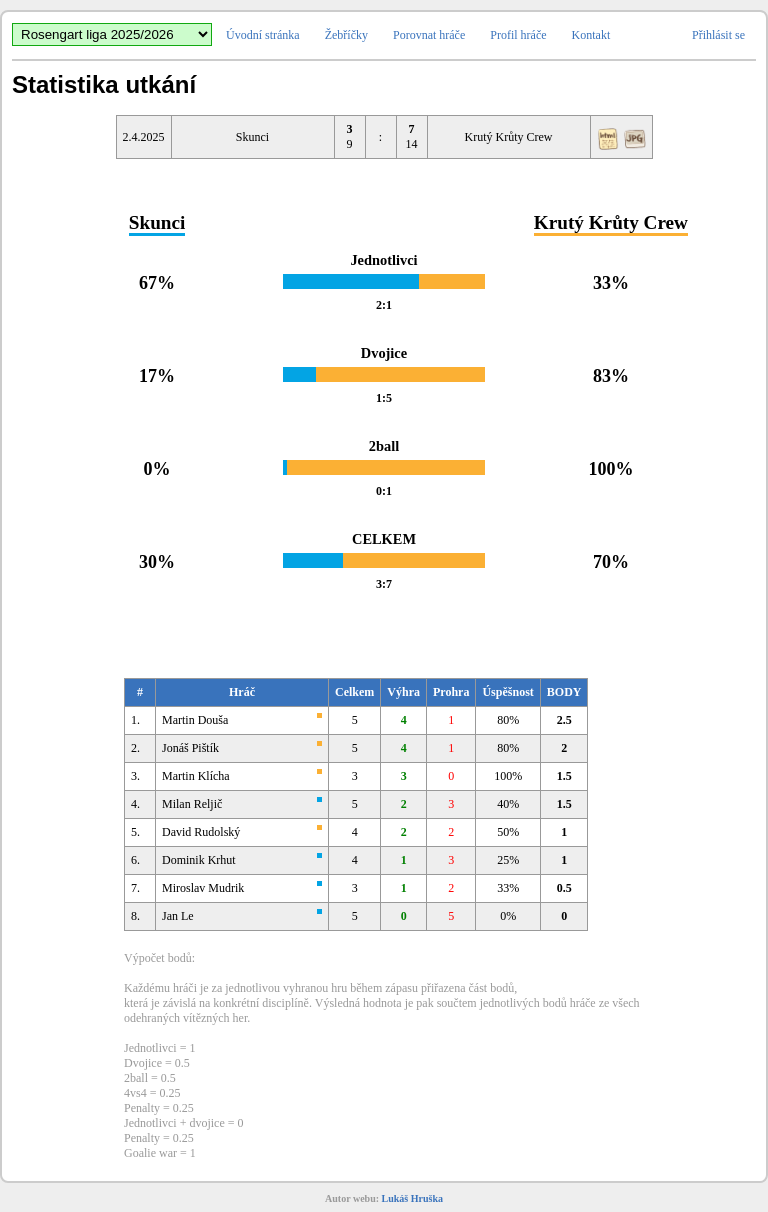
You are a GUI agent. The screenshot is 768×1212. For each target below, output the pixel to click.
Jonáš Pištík (190, 748)
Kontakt (591, 35)
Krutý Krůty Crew (509, 137)
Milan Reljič (192, 804)
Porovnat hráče (429, 35)
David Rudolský (201, 832)
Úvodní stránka (263, 35)
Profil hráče (518, 35)
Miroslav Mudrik (203, 888)
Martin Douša (195, 720)
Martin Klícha (196, 776)
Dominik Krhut (199, 860)
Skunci (252, 137)
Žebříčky (346, 35)
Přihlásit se (718, 35)
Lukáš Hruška (412, 1198)
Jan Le (178, 916)
